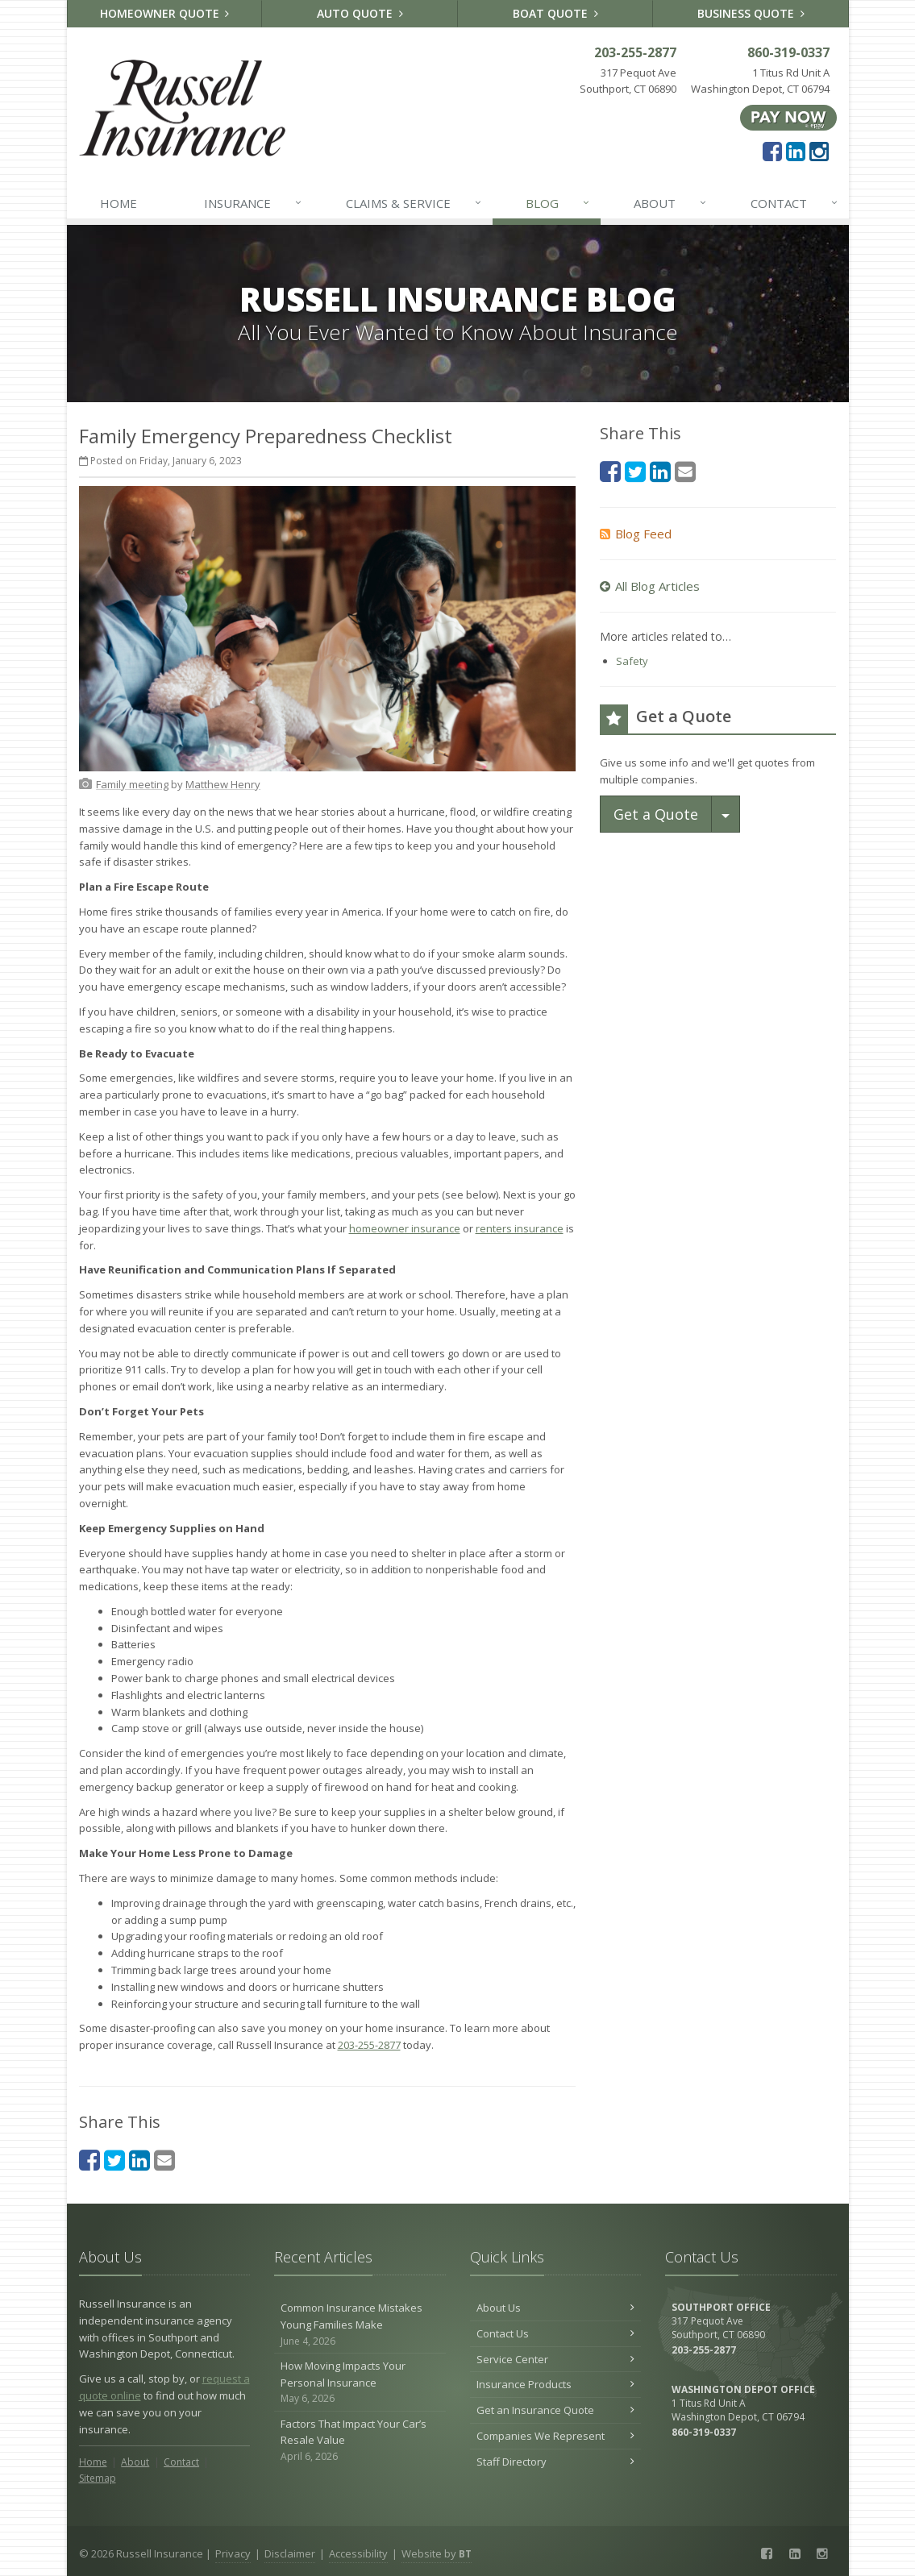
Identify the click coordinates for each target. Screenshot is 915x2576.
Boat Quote (555, 13)
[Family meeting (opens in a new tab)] (132, 784)
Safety (632, 661)
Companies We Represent (555, 2436)
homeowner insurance (404, 1228)
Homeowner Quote (165, 13)
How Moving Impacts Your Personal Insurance (360, 2382)
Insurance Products (555, 2384)
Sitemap (97, 2478)
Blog (558, 203)
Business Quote (751, 13)
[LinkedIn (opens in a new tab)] (795, 150)
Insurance (253, 203)
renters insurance (520, 1228)
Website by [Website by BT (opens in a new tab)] (436, 2553)
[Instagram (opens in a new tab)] (819, 150)
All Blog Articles (650, 586)
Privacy (233, 2553)
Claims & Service (414, 203)
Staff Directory (555, 2461)
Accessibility (358, 2553)
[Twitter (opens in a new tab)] (114, 2159)
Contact (795, 203)
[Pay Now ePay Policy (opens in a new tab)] (788, 117)
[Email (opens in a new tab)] (164, 2159)
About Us (555, 2307)
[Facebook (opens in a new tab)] (772, 150)
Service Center (555, 2359)
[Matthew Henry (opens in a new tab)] (222, 784)
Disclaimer (289, 2553)
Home (118, 203)
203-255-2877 (369, 2045)
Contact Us (555, 2333)
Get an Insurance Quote (555, 2410)
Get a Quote (655, 814)
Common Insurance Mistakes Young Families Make (360, 2324)
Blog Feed (636, 534)
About (671, 203)
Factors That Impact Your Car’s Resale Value (360, 2440)
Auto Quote (360, 13)
